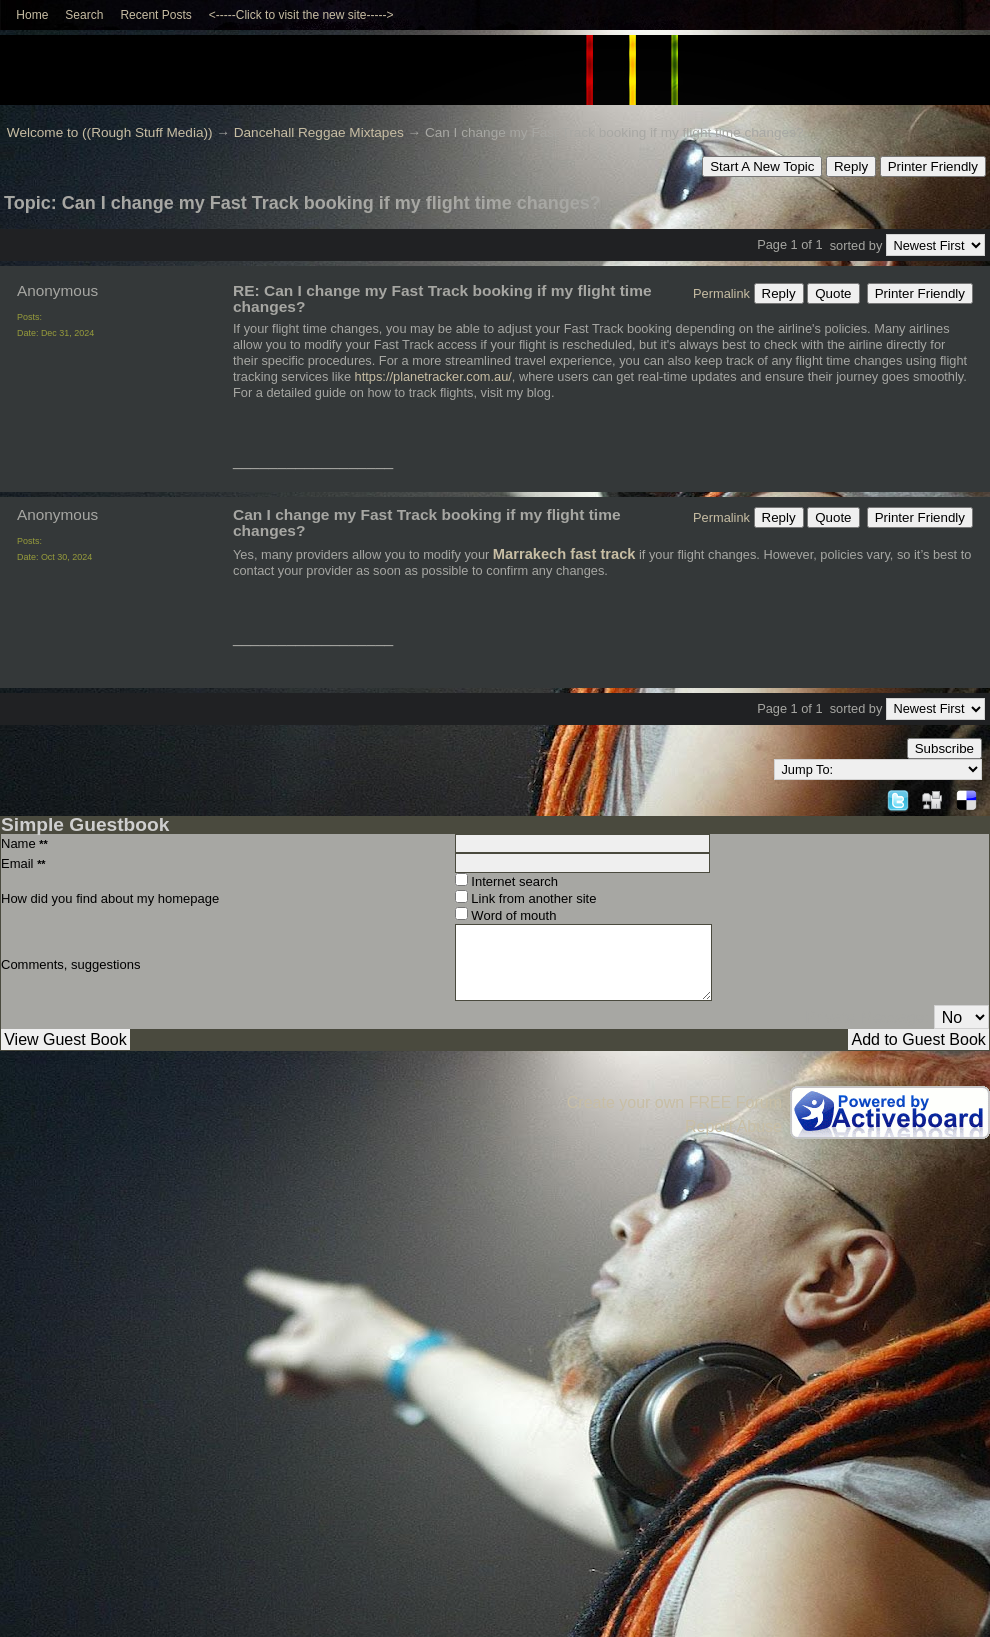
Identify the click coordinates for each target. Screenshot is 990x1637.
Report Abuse (733, 1126)
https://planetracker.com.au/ (433, 376)
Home (32, 15)
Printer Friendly (933, 166)
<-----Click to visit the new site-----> (301, 15)
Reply (851, 166)
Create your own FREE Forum (674, 1102)
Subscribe (944, 748)
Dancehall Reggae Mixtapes (319, 132)
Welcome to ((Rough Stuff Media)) (110, 132)
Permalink (721, 293)
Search (84, 15)
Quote (833, 293)
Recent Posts (155, 15)
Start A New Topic (762, 166)
